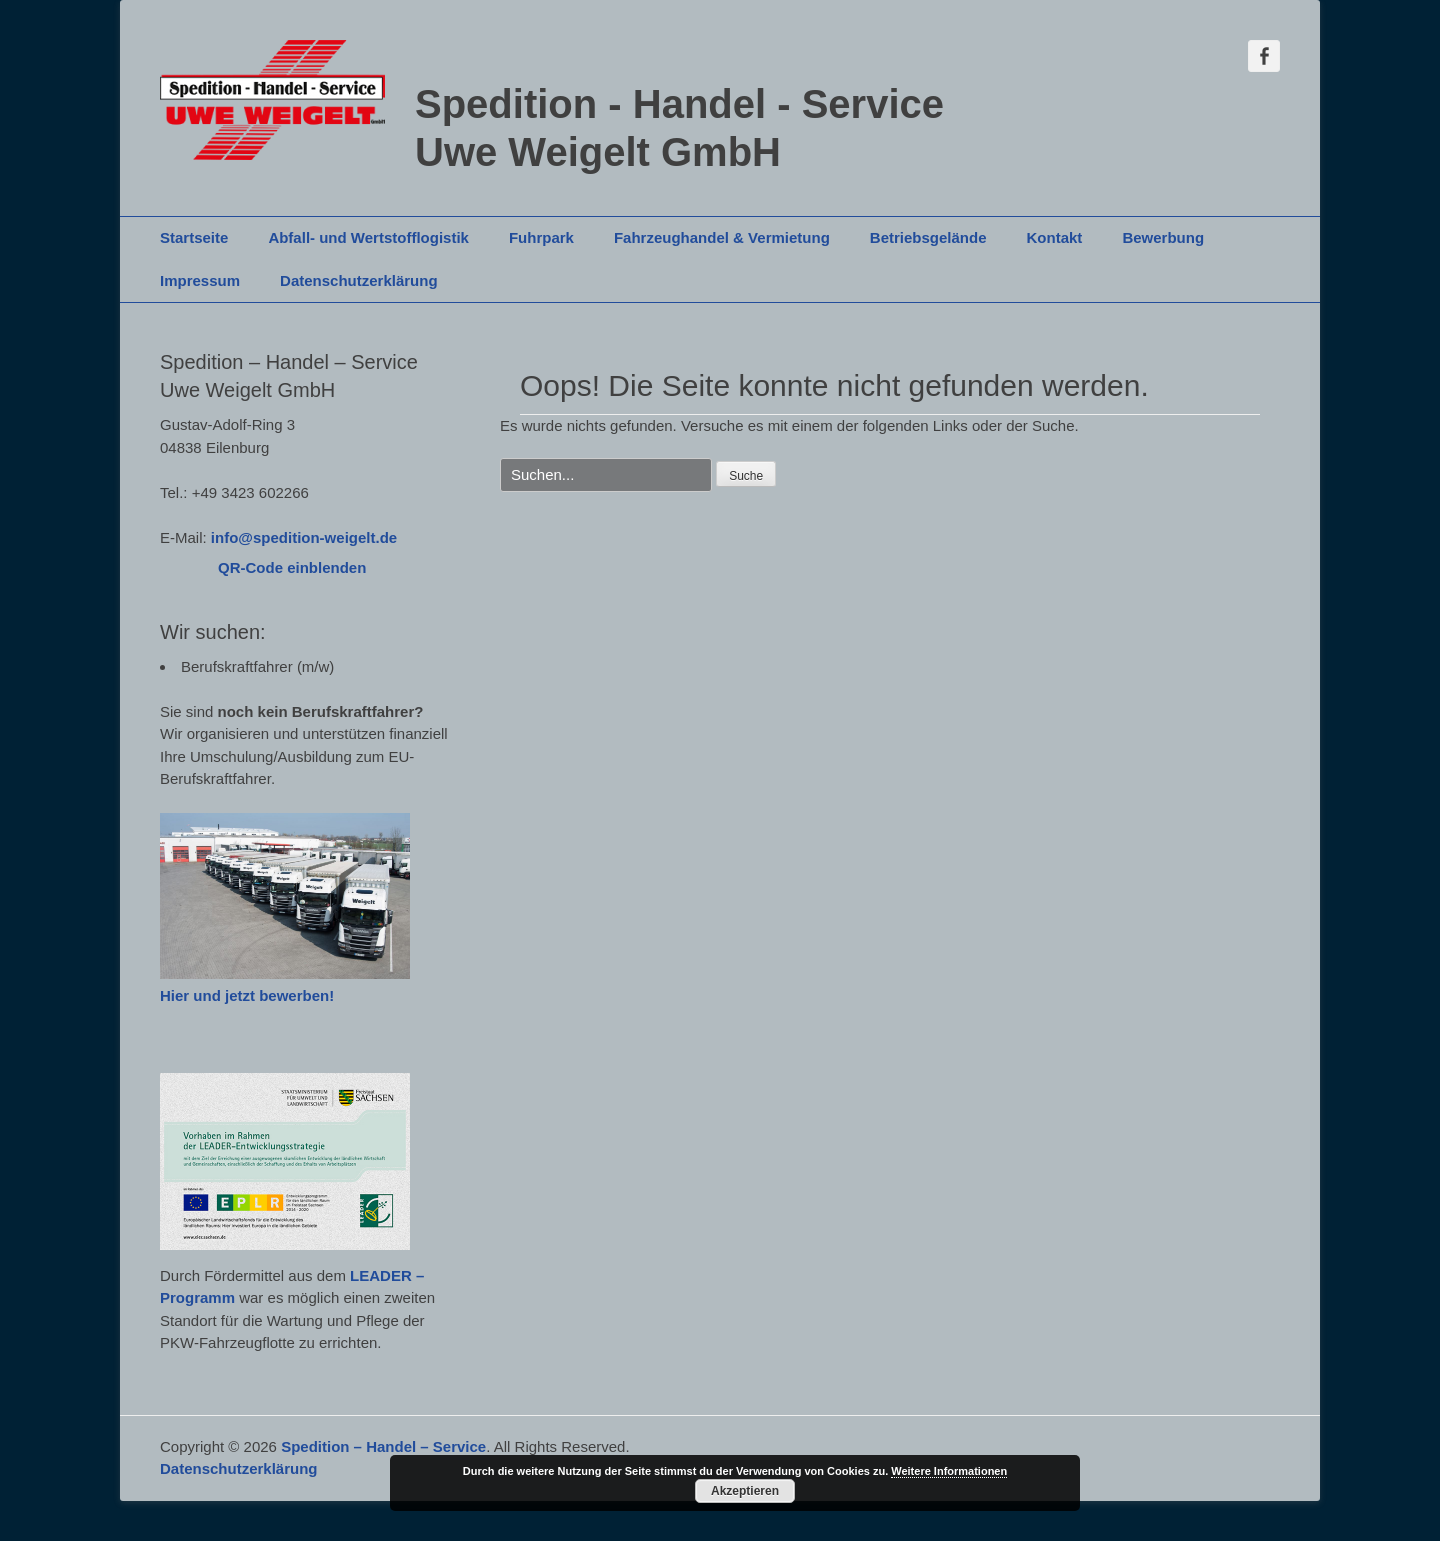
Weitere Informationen (949, 1471)
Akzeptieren (745, 1491)
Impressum (200, 280)
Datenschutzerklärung (359, 280)
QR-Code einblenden (292, 567)
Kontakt (1055, 237)
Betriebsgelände (928, 237)
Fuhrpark (541, 237)
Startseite (194, 237)
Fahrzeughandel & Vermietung (722, 237)
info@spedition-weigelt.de (304, 537)
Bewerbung (1163, 237)
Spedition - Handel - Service (679, 104)
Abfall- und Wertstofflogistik (368, 237)
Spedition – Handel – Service (383, 1446)
